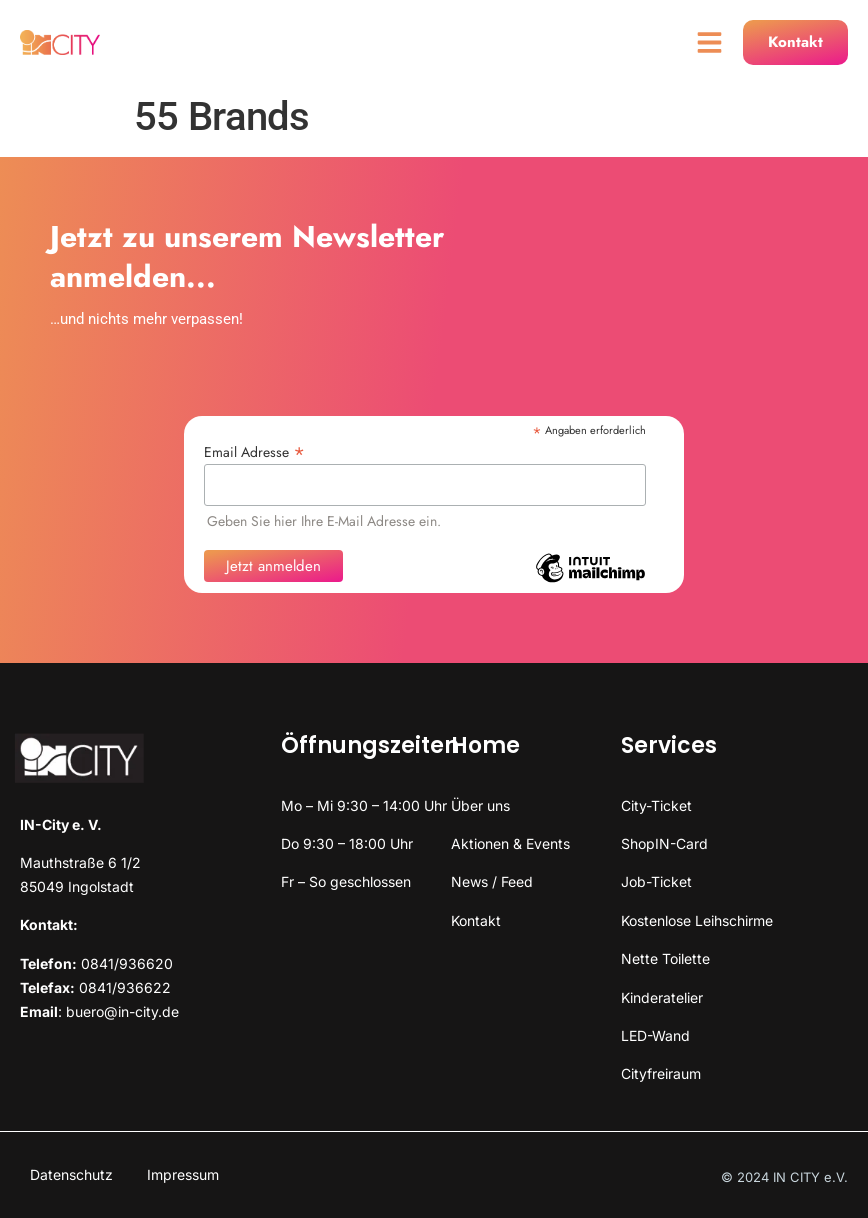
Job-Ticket (656, 881)
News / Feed (492, 881)
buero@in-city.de (122, 1011)
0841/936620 (127, 963)
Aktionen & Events (510, 843)
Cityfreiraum (661, 1073)
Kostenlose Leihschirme (697, 920)
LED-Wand (655, 1035)
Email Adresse (254, 450)
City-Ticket (656, 805)
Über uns (480, 805)
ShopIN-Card (664, 843)
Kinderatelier (662, 997)
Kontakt (476, 920)
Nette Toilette (665, 958)
